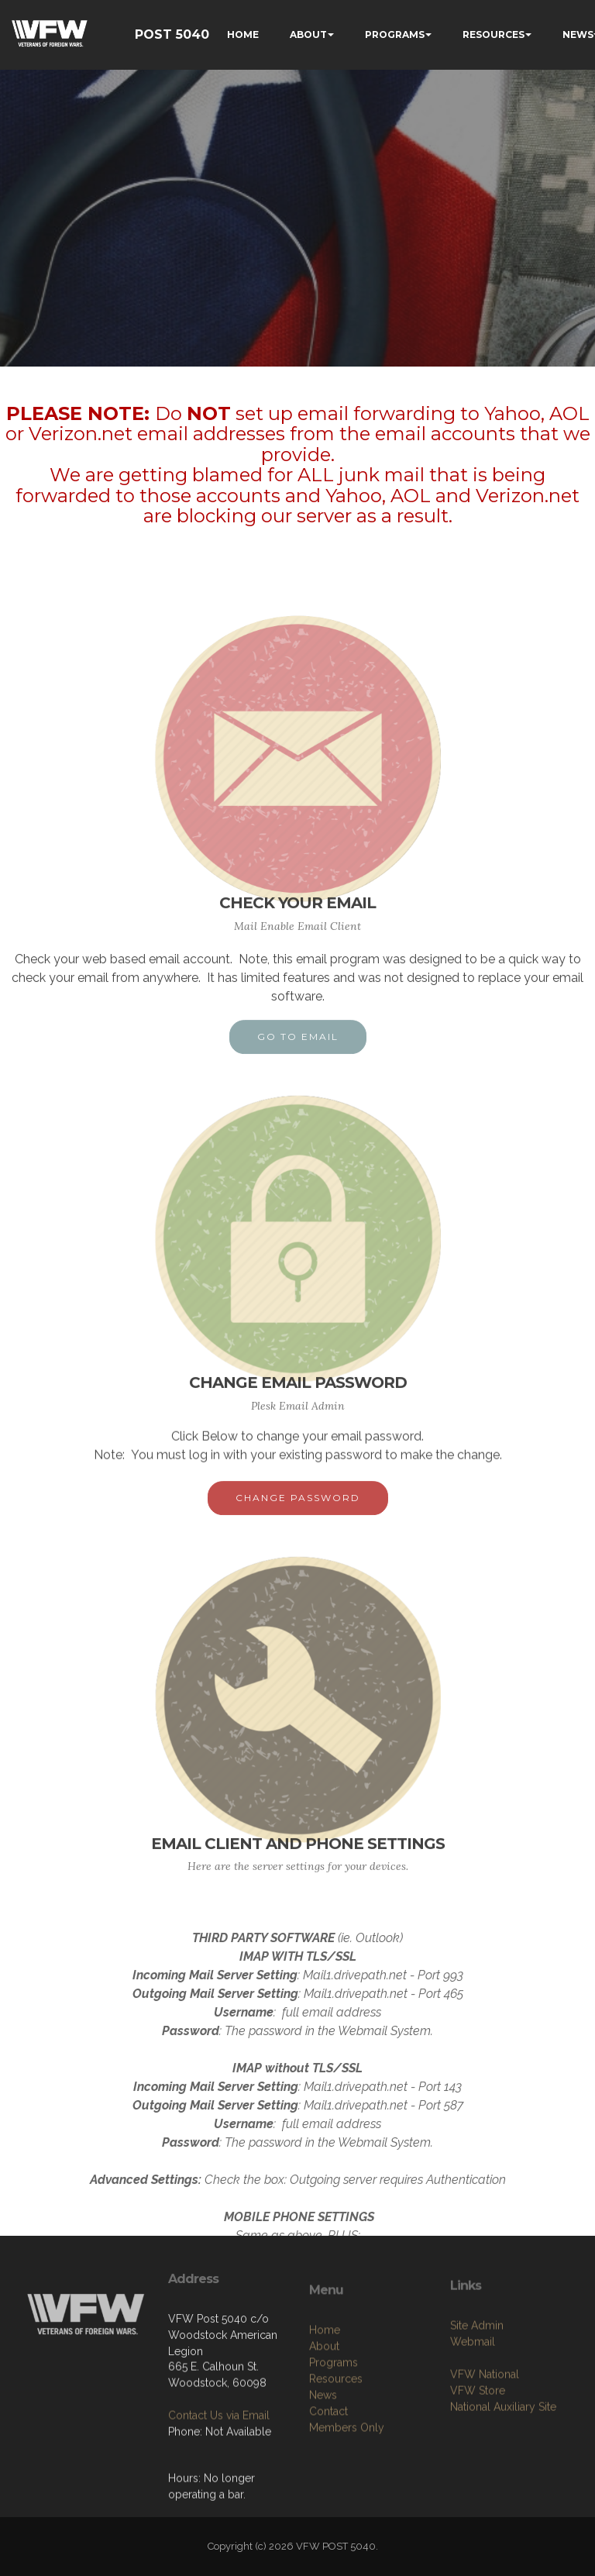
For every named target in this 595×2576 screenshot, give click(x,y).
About (324, 2436)
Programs (333, 2452)
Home (324, 2419)
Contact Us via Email (219, 2458)
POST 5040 (172, 34)
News (323, 2484)
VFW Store (477, 2463)
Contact (328, 2501)
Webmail (472, 2414)
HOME (243, 34)
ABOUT (308, 34)
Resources (336, 2468)
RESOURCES (493, 34)
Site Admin (477, 2398)
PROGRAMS (395, 34)
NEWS (577, 34)
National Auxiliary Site (503, 2479)
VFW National (484, 2446)
